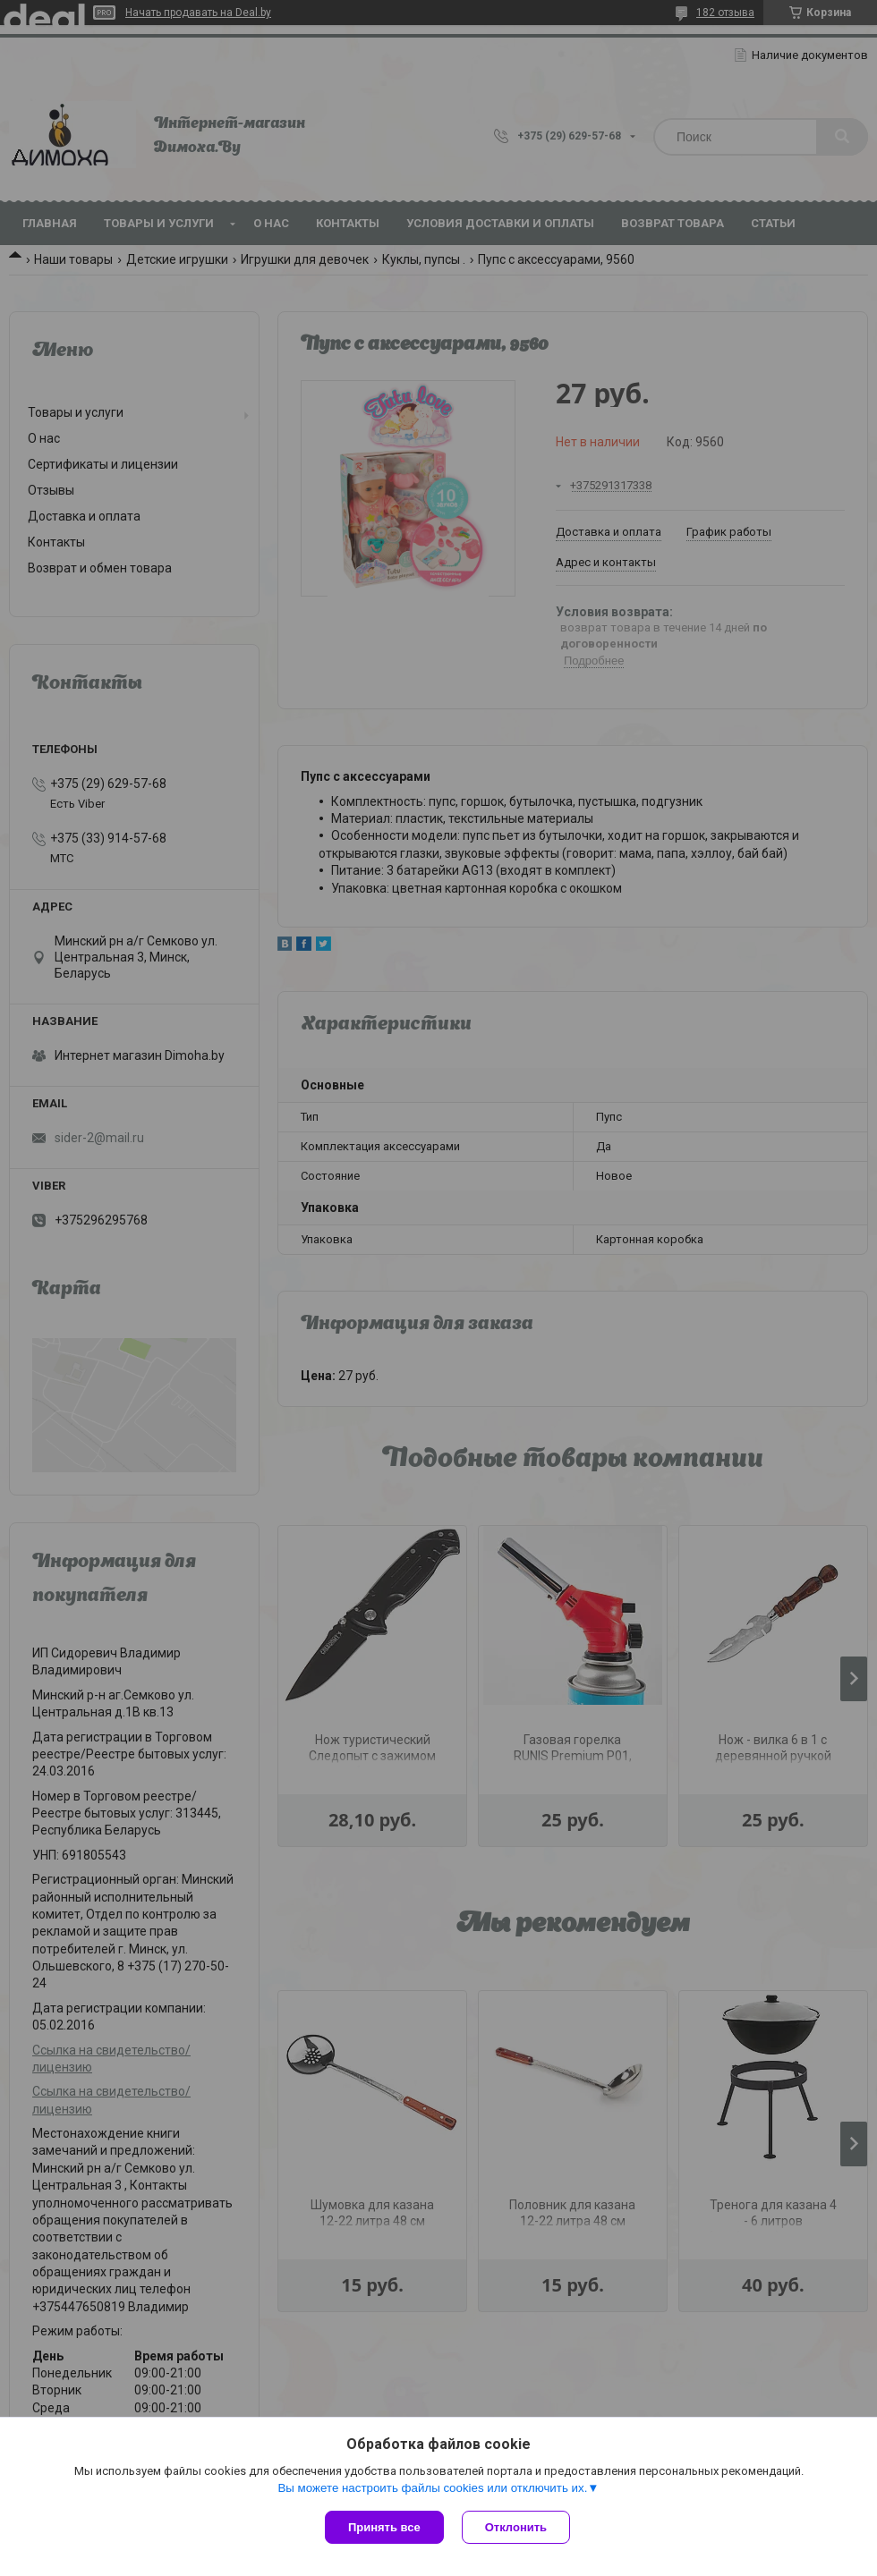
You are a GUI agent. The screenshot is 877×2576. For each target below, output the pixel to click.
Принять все (384, 2527)
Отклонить (516, 2527)
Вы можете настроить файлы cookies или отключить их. (432, 2488)
